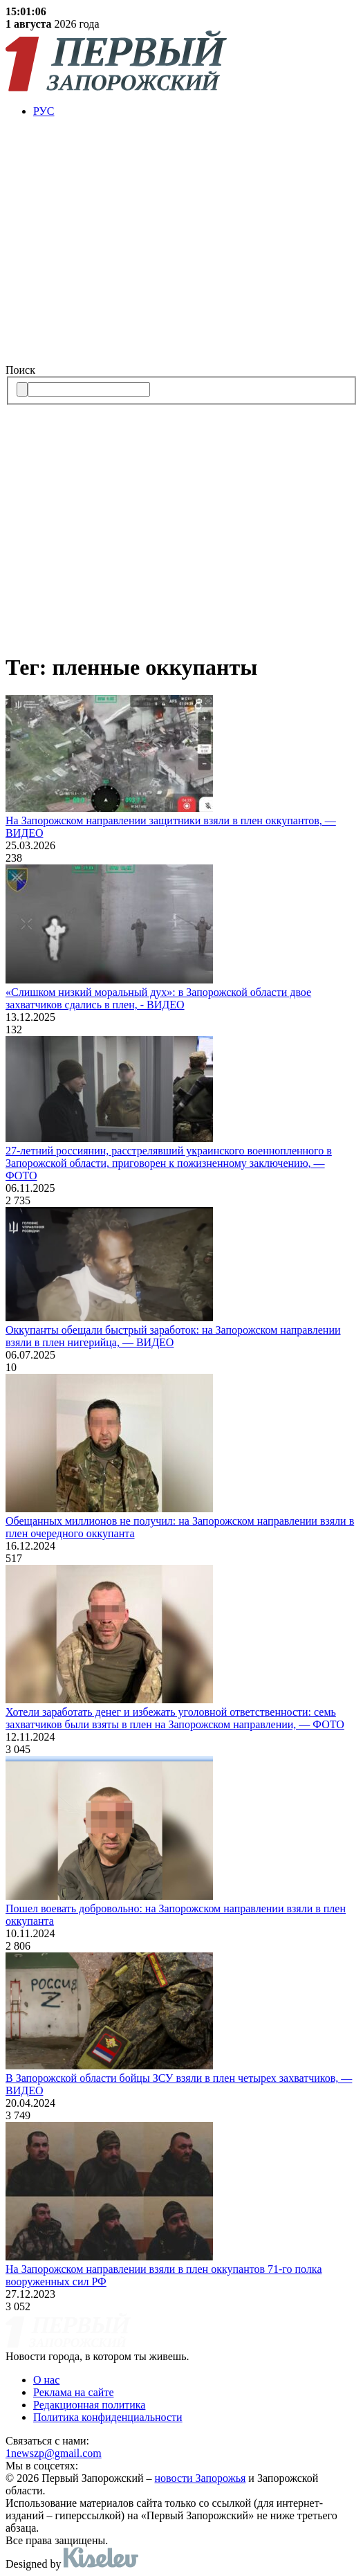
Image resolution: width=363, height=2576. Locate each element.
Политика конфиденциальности (108, 2417)
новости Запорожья (200, 2478)
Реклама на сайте (73, 2392)
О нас (46, 2380)
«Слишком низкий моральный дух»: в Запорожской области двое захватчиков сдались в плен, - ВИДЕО (158, 998)
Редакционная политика (89, 2405)
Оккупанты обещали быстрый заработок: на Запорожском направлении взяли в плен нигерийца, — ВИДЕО (173, 1336)
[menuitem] (195, 111)
